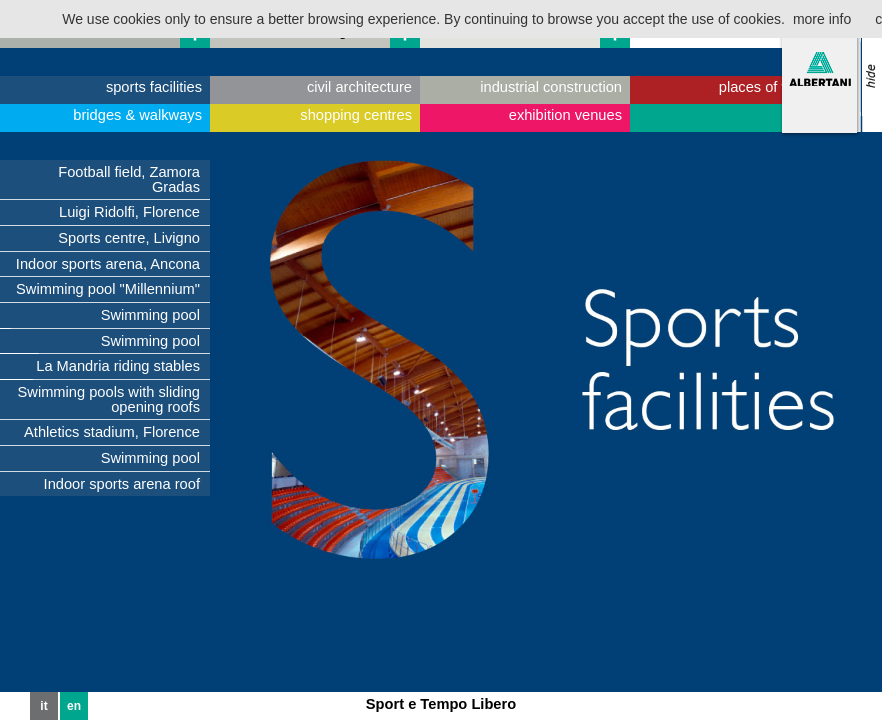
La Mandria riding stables (118, 366)
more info (822, 19)
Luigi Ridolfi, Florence (129, 212)
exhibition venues (565, 115)
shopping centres (356, 115)
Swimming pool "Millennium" (108, 289)
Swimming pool (150, 315)
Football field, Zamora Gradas (129, 179)
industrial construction (551, 87)
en (74, 706)
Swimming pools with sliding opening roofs (109, 399)
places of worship (775, 87)
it (43, 706)
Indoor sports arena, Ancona (108, 264)
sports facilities (154, 87)
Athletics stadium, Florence (112, 432)
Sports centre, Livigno (129, 238)
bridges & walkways (137, 115)
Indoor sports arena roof (122, 484)
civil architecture (359, 87)
